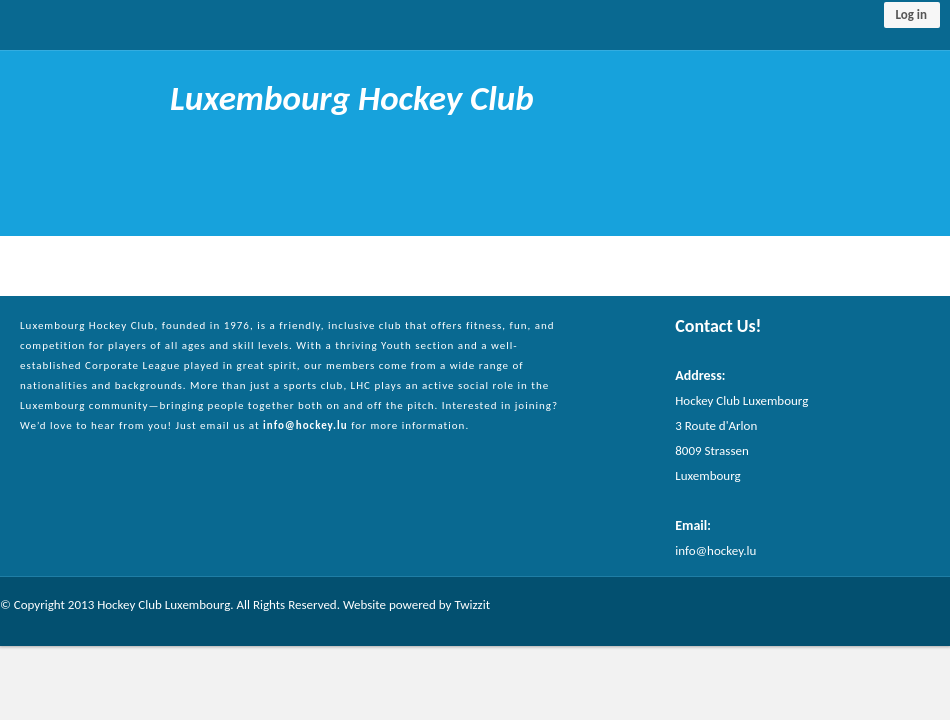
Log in (911, 14)
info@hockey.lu (305, 425)
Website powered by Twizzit (416, 604)
